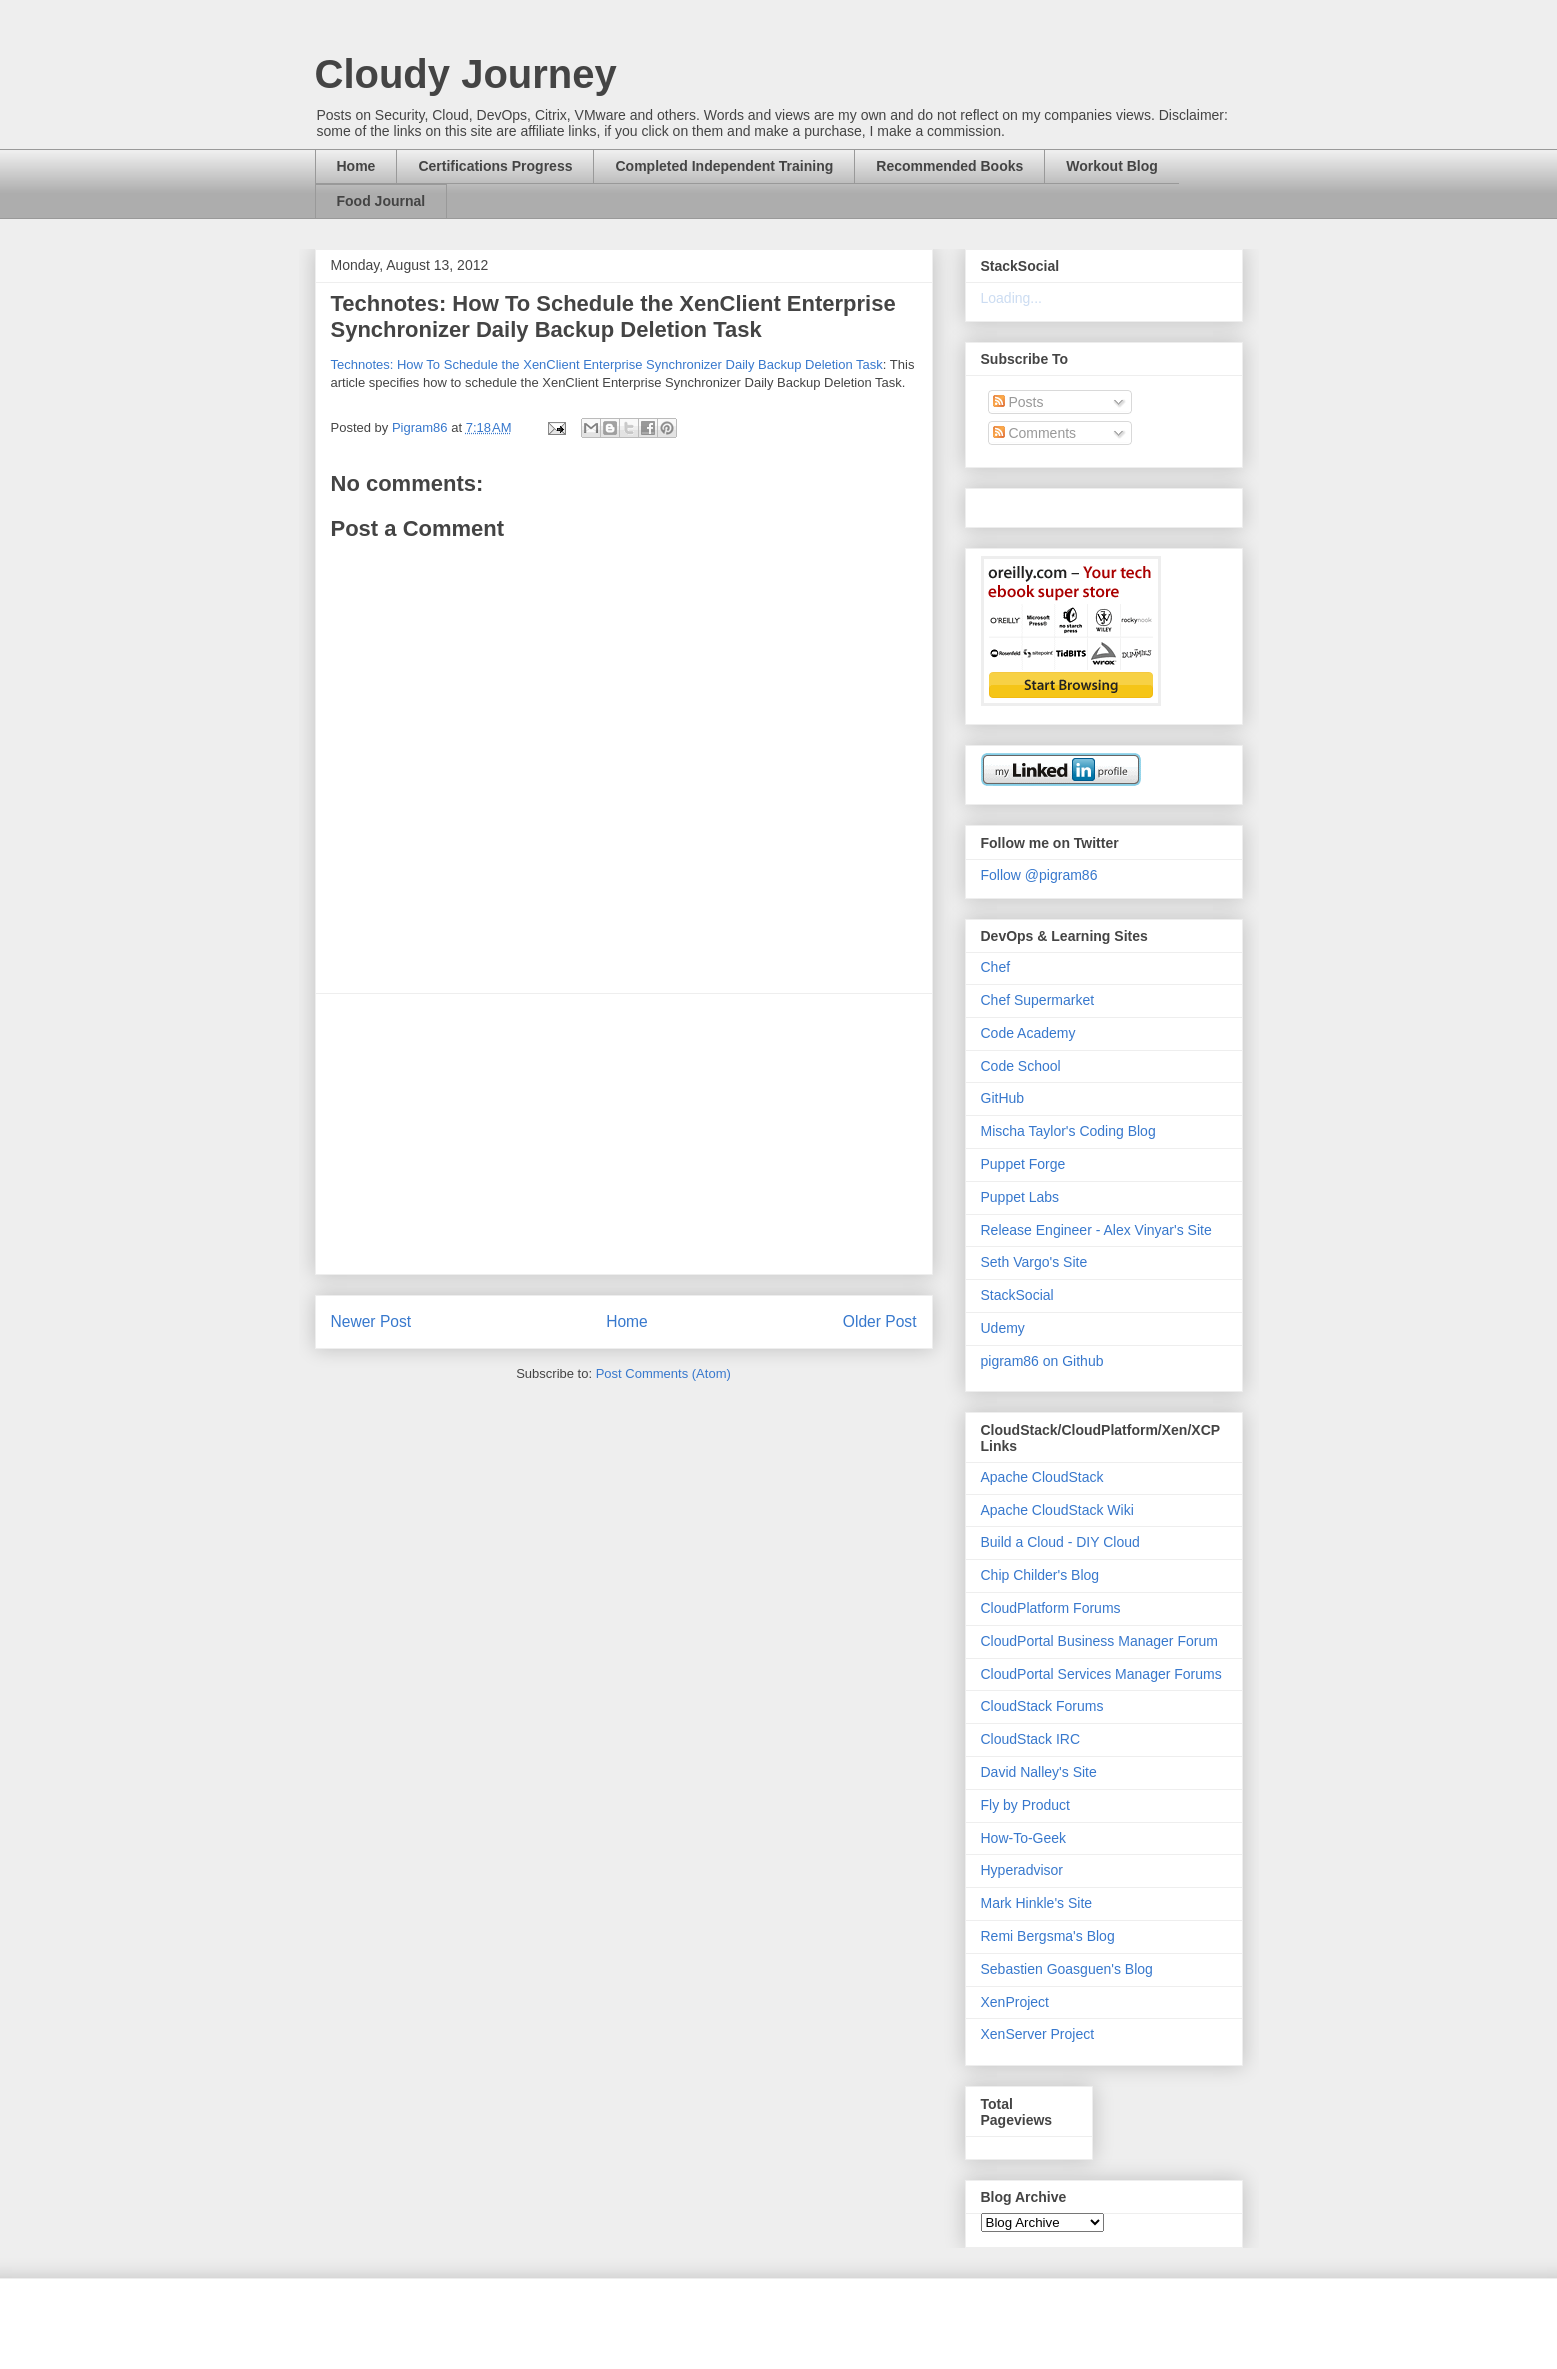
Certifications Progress (495, 166)
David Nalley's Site (1039, 1772)
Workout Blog (1112, 166)
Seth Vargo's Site (1034, 1262)
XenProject (1015, 2002)
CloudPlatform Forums (1051, 1608)
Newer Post (371, 1321)
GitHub (1003, 1098)
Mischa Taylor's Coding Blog (1068, 1131)
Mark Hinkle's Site (1037, 1903)
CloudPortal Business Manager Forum (1099, 1641)
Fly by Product (1025, 1805)
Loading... (1012, 298)
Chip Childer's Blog (1040, 1575)
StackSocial (1017, 1295)
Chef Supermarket (1038, 1000)
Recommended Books (949, 166)
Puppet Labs (1020, 1197)
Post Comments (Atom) (663, 1373)
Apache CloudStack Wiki (1057, 1510)
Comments (1035, 433)
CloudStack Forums (1042, 1706)
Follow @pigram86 (1039, 875)
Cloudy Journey (466, 74)
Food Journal (381, 201)
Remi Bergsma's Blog (1048, 1936)
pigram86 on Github (1042, 1361)
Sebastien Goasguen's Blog (1067, 1969)
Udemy (1003, 1328)
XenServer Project (1038, 2034)
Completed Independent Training (724, 166)
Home (356, 166)
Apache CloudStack (1042, 1477)
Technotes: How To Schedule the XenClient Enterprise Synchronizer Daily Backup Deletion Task (607, 364)
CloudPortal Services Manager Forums (1101, 1674)
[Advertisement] (624, 1134)
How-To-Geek (1024, 1838)
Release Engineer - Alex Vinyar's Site (1096, 1230)
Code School (1021, 1066)
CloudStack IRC (1031, 1739)
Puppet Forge (1023, 1164)
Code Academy (1028, 1033)
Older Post (880, 1321)
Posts (1018, 402)
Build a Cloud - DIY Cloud (1060, 1542)
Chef (996, 967)
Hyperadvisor (1022, 1870)
